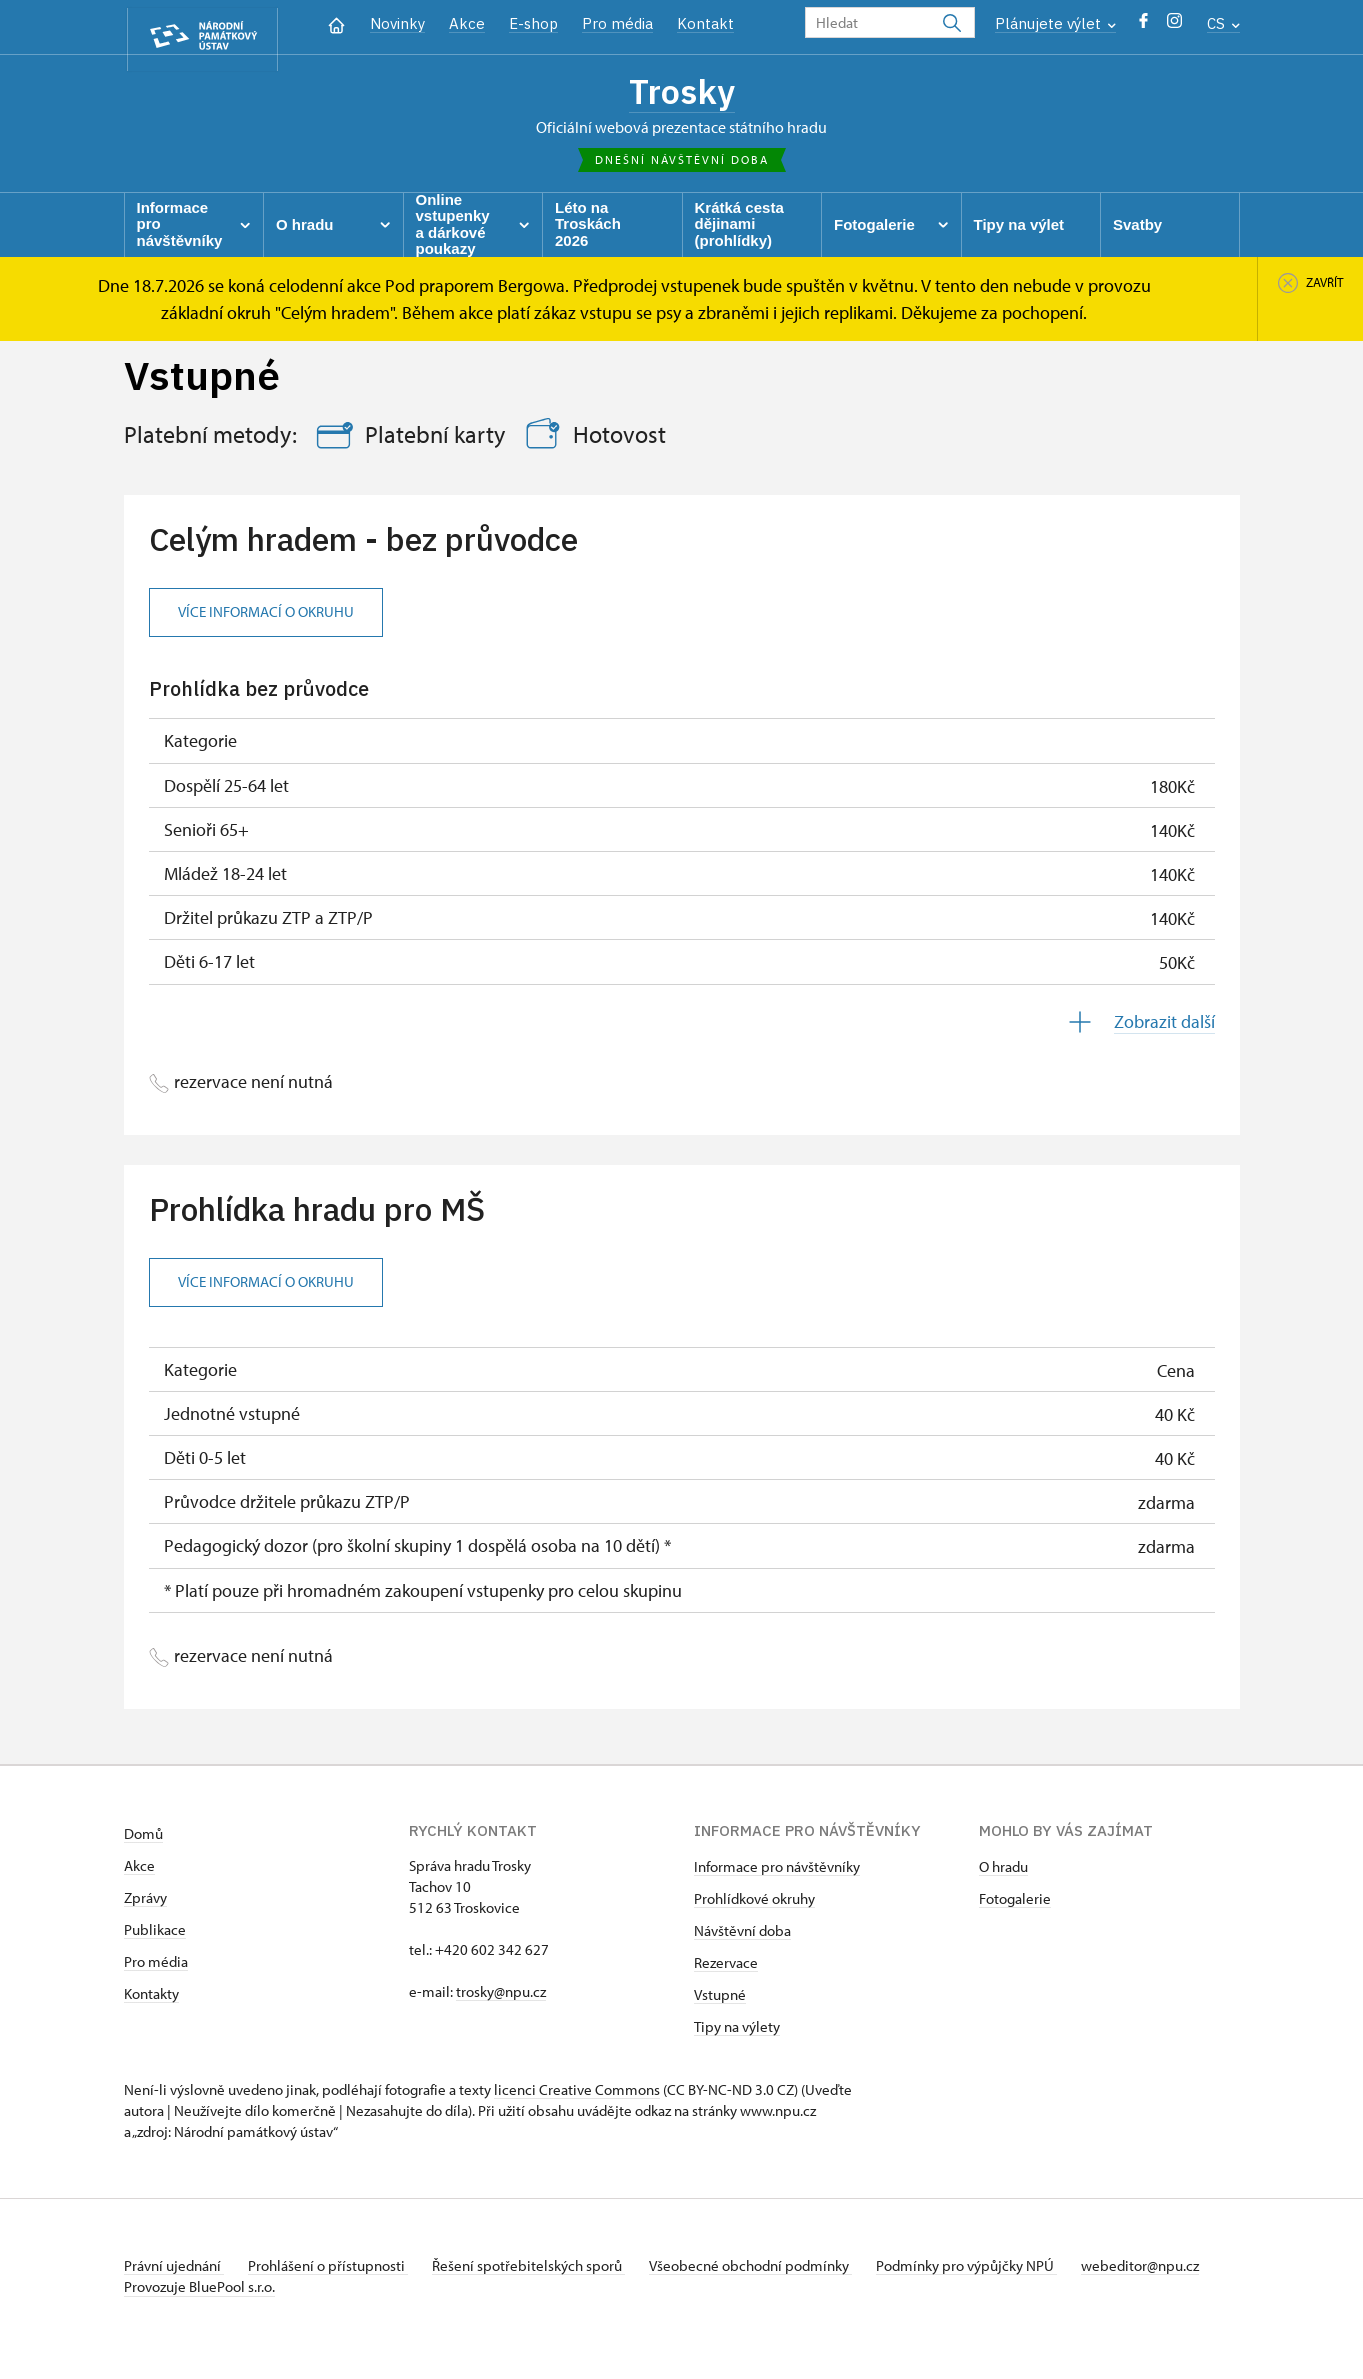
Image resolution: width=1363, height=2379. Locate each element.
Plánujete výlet (1055, 23)
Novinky (397, 23)
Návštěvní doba (742, 1935)
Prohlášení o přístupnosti (336, 2270)
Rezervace (726, 1967)
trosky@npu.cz (501, 1996)
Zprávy (145, 1902)
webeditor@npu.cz (183, 2291)
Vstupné (720, 1999)
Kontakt (705, 23)
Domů (143, 1838)
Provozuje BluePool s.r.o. (199, 2312)
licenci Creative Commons (577, 2094)
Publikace (155, 1934)
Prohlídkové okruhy (754, 1903)
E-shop (533, 23)
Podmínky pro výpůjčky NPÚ (997, 2270)
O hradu (1003, 1871)
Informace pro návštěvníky (777, 1871)
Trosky (681, 93)
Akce (467, 23)
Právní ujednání (174, 2270)
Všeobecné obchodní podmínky (774, 2270)
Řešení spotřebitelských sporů (544, 2270)
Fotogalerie (1015, 1903)
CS (1223, 23)
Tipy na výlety (737, 2031)
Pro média (617, 23)
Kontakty (151, 1998)
